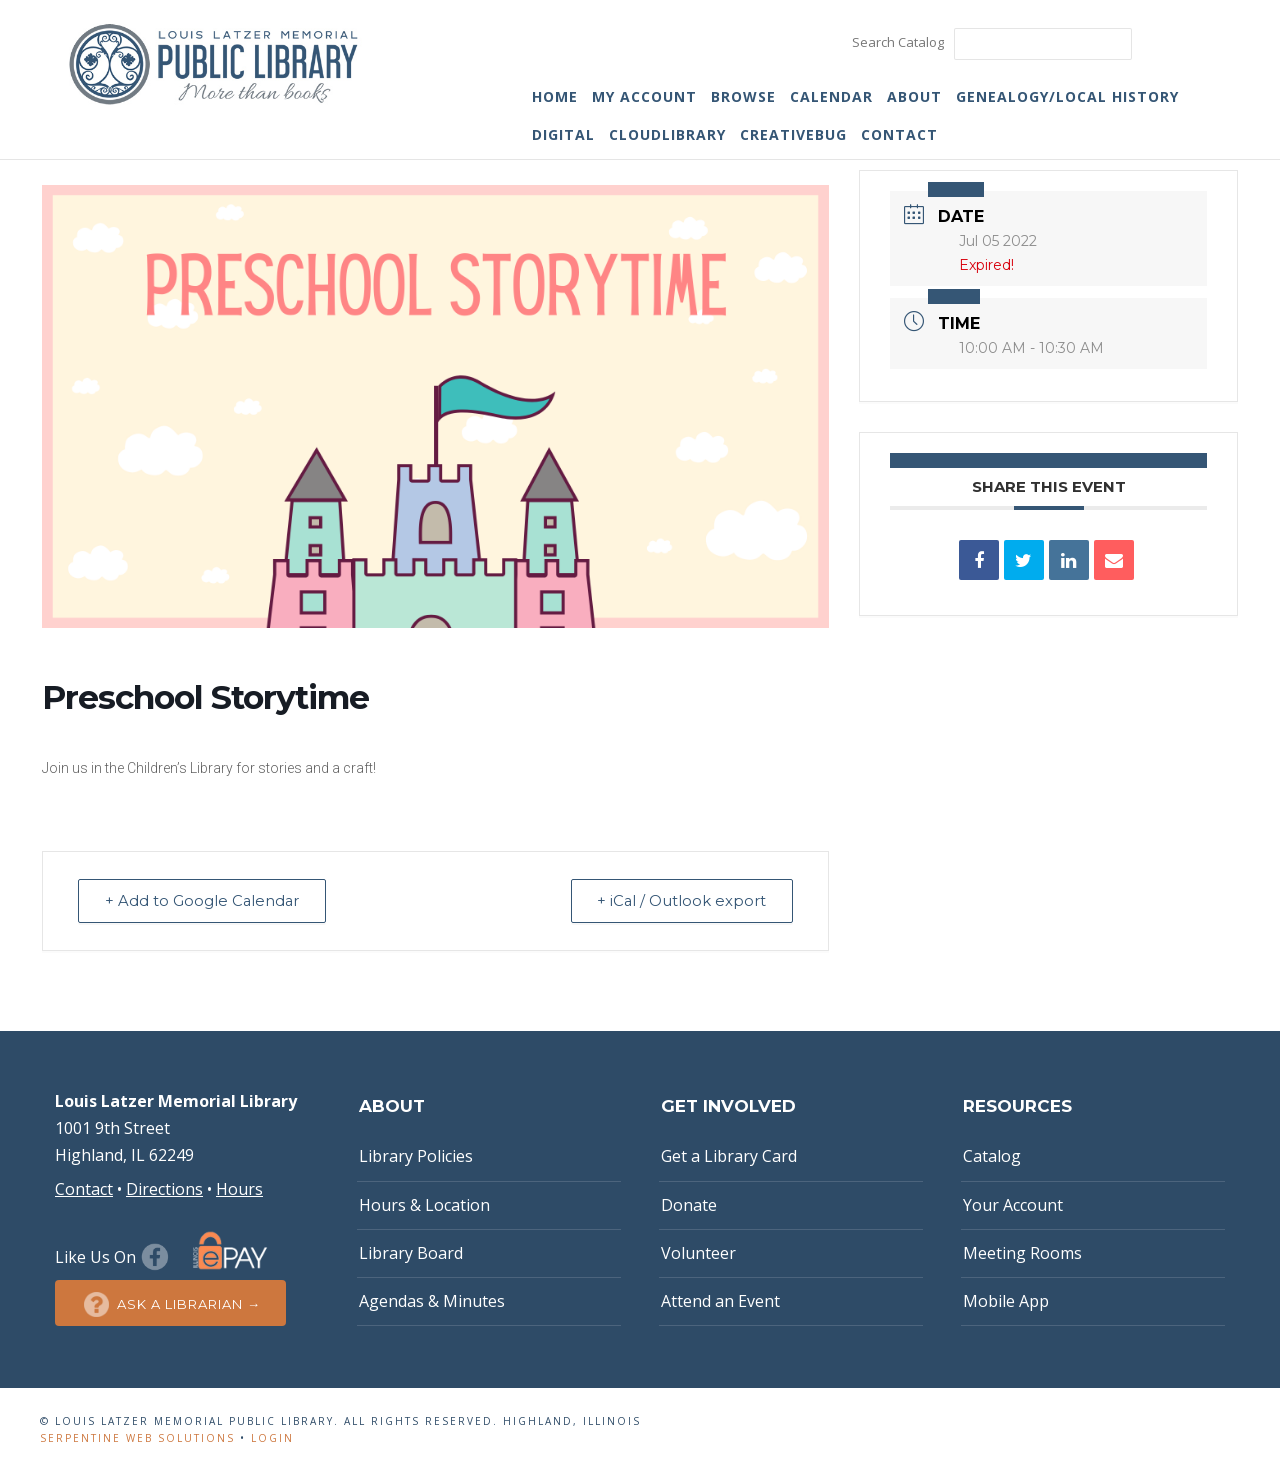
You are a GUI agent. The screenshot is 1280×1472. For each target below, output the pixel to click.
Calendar (831, 96)
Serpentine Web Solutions (137, 1438)
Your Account (1013, 1205)
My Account (644, 96)
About (914, 96)
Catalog (992, 1156)
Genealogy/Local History (1067, 96)
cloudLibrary (667, 134)
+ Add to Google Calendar (205, 900)
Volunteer (698, 1253)
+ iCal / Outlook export (679, 900)
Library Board (411, 1253)
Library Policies (416, 1156)
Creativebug (793, 134)
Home (555, 96)
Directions (164, 1189)
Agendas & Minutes (432, 1301)
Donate (689, 1205)
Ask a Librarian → (170, 1304)
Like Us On (114, 1257)
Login (272, 1438)
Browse (743, 96)
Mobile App (1006, 1301)
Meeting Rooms (1022, 1253)
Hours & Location (424, 1205)
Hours (239, 1189)
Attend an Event (720, 1301)
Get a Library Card (729, 1156)
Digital (563, 134)
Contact (899, 134)
